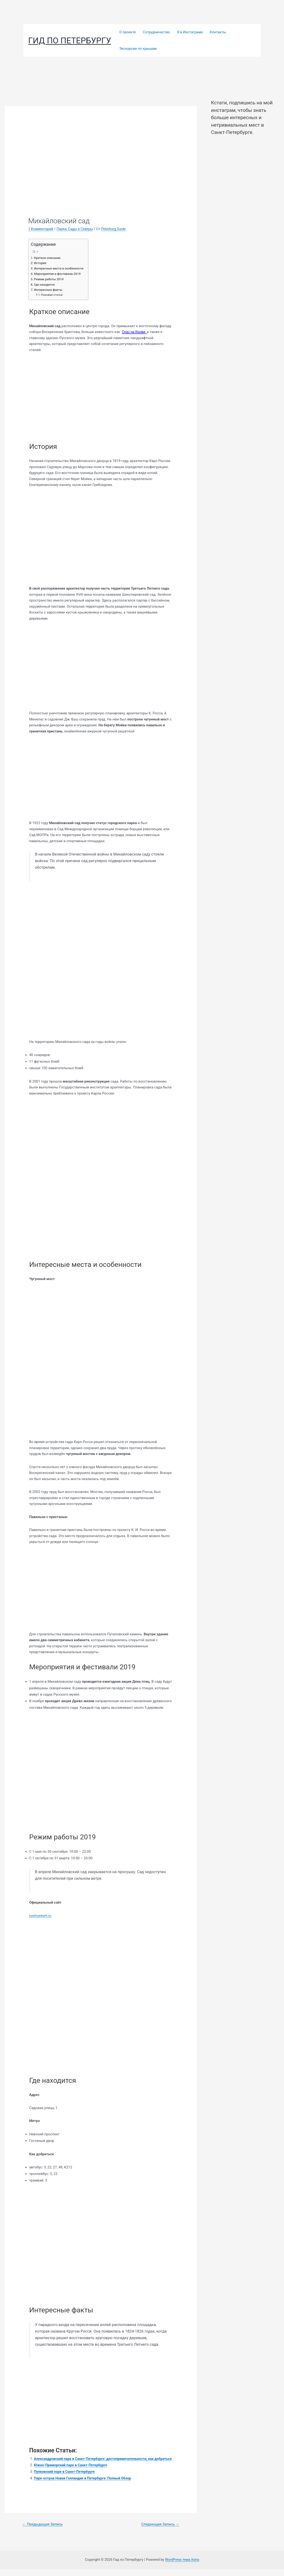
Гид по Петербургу (69, 40)
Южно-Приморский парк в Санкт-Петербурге (71, 2472)
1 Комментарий (41, 229)
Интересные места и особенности (59, 268)
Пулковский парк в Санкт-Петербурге (65, 2478)
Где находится (44, 284)
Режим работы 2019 (49, 279)
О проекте (127, 32)
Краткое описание (47, 258)
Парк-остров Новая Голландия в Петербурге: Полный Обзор (84, 2485)
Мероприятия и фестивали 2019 (58, 274)
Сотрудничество (156, 32)
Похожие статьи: (52, 294)
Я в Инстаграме (190, 32)
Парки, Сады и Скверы (76, 229)
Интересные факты (48, 290)
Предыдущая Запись (43, 2530)
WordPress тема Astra (182, 2566)
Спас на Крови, (135, 332)
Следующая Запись (159, 2530)
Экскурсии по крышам (138, 48)
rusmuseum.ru (40, 1915)
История (40, 263)
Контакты (218, 32)
